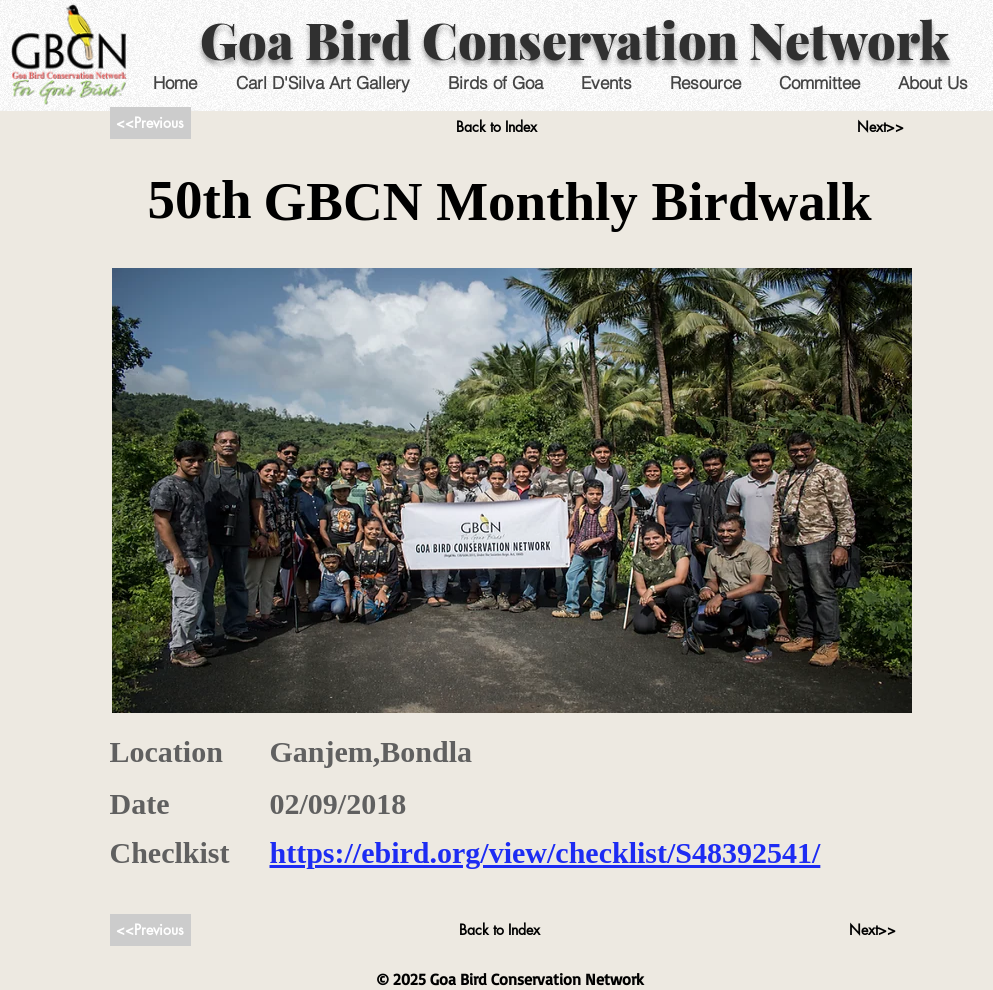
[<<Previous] (150, 123)
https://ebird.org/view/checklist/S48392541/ (545, 852)
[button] (606, 82)
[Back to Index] (496, 127)
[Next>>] (880, 127)
